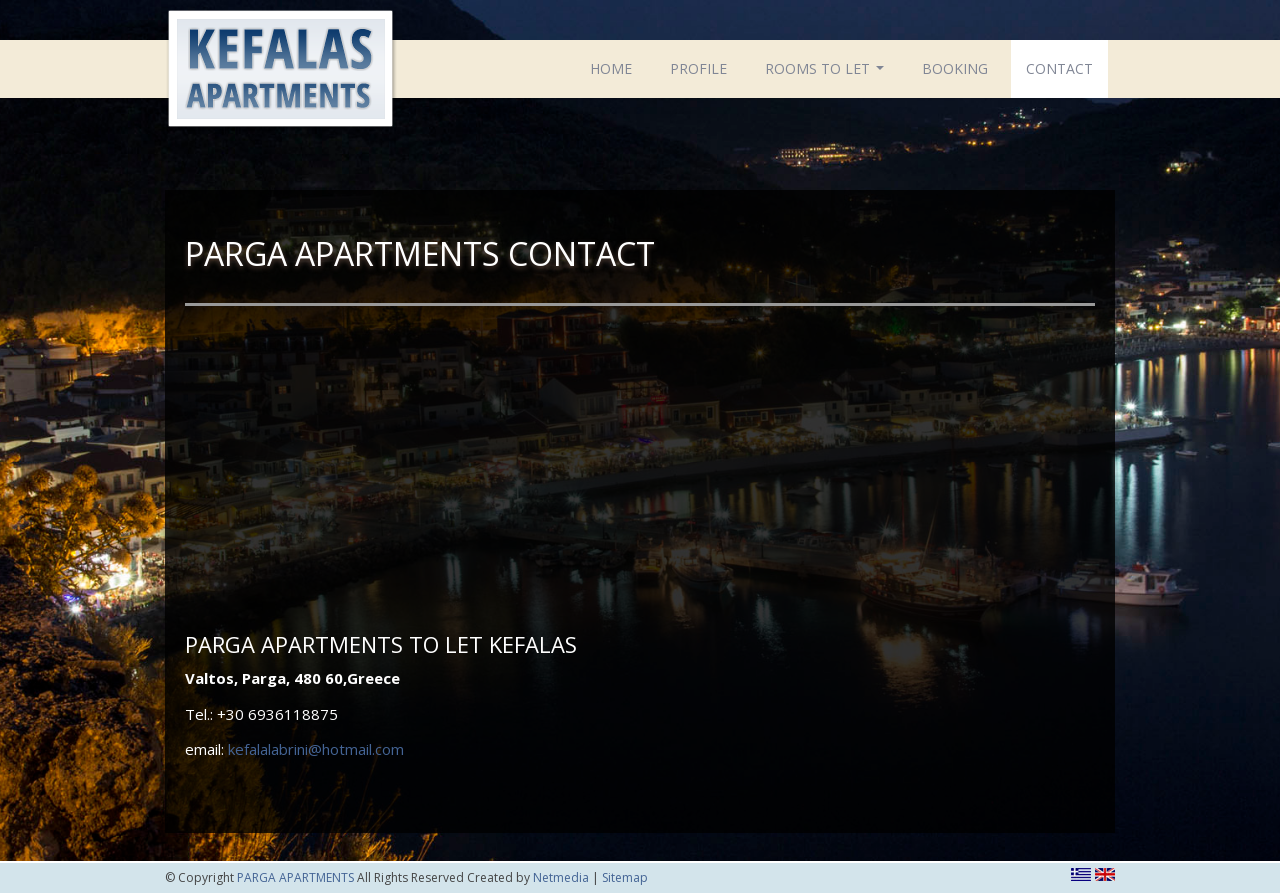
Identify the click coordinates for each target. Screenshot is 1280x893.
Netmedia (561, 877)
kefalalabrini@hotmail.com (316, 749)
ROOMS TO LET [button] (827, 74)
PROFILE (698, 68)
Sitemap (625, 877)
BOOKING (955, 68)
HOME (611, 68)
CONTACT (1059, 68)
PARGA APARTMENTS (281, 72)
